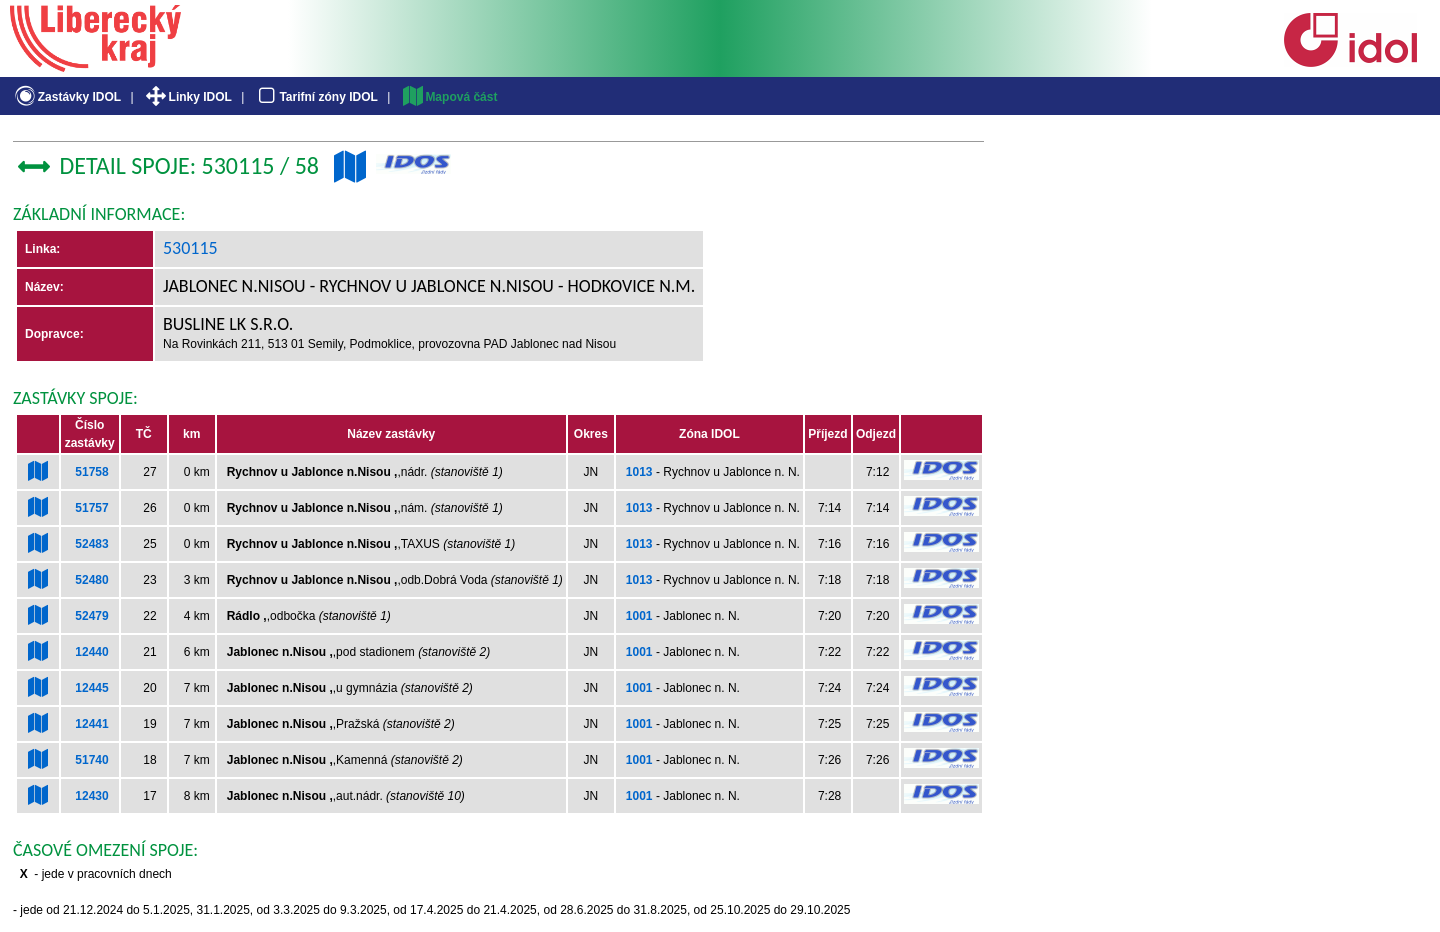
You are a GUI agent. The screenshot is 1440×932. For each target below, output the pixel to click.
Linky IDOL (187, 97)
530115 (190, 248)
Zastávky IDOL (66, 97)
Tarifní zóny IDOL (316, 97)
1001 (639, 616)
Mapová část (449, 97)
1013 (639, 472)
